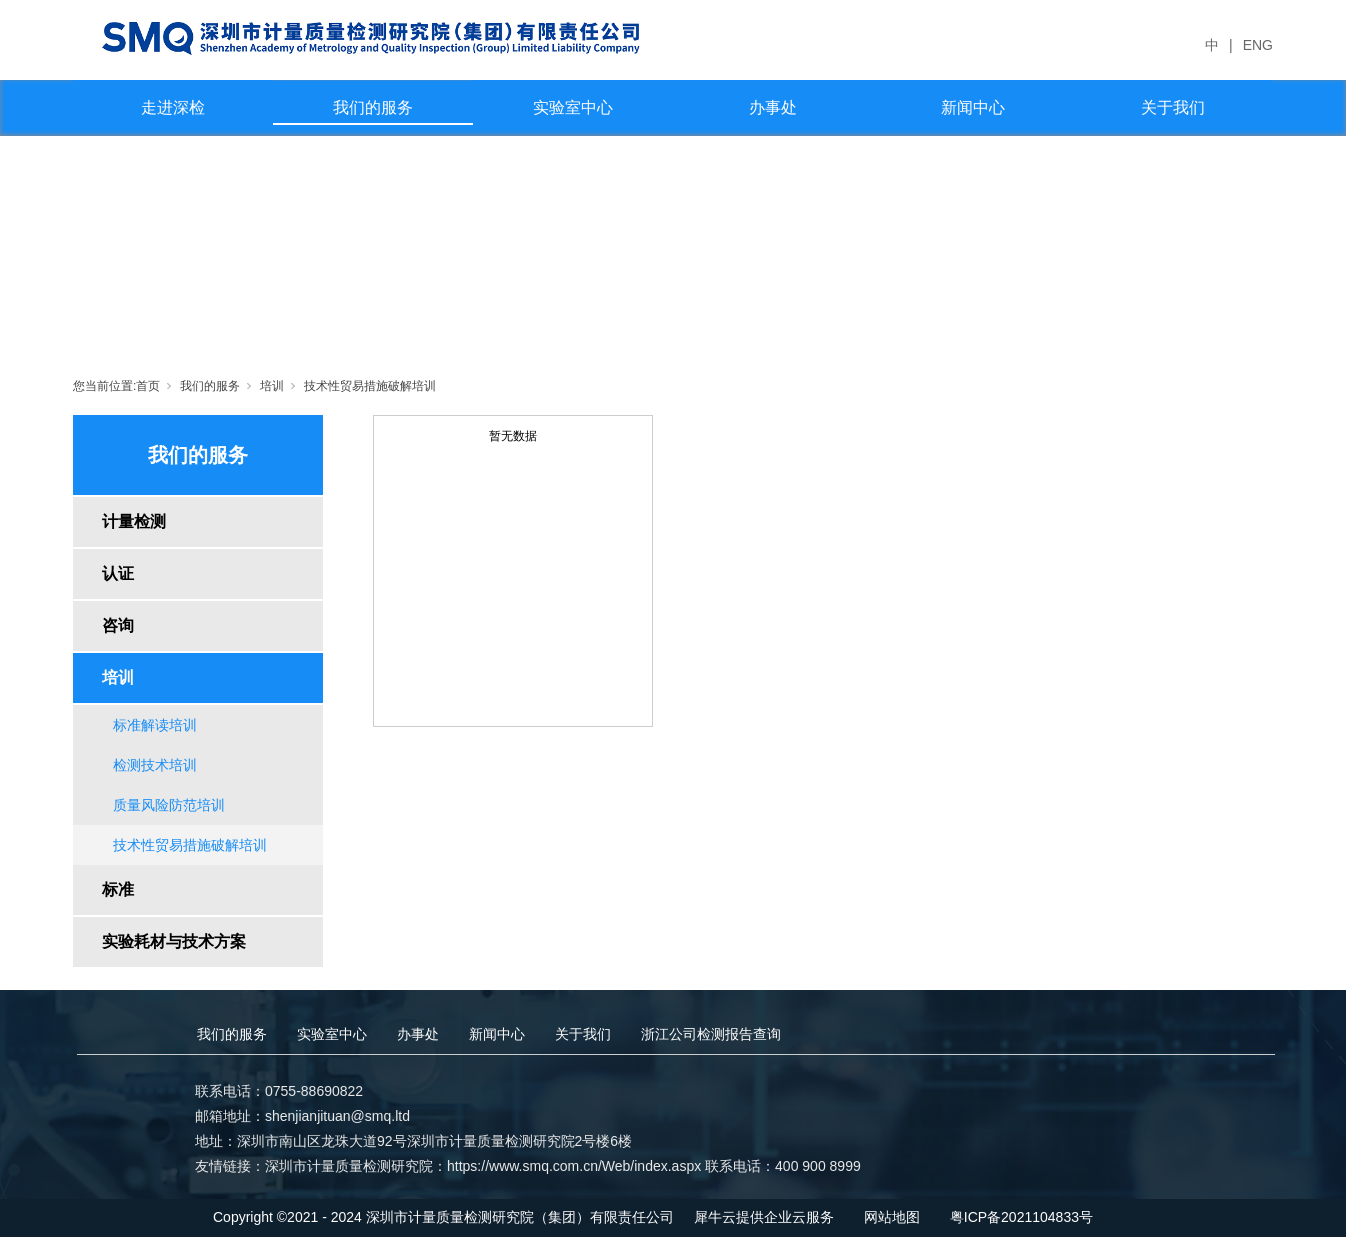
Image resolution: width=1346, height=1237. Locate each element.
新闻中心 (973, 107)
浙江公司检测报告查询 (711, 1034)
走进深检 (173, 107)
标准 (118, 889)
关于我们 (1173, 107)
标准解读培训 (155, 725)
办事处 (773, 107)
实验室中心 (573, 107)
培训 (272, 386)
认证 (118, 573)
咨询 (118, 625)
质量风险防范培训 (169, 805)
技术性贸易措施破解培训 (370, 386)
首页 (148, 386)
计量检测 (134, 521)
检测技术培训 (155, 765)
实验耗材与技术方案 (174, 941)
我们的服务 (373, 107)
